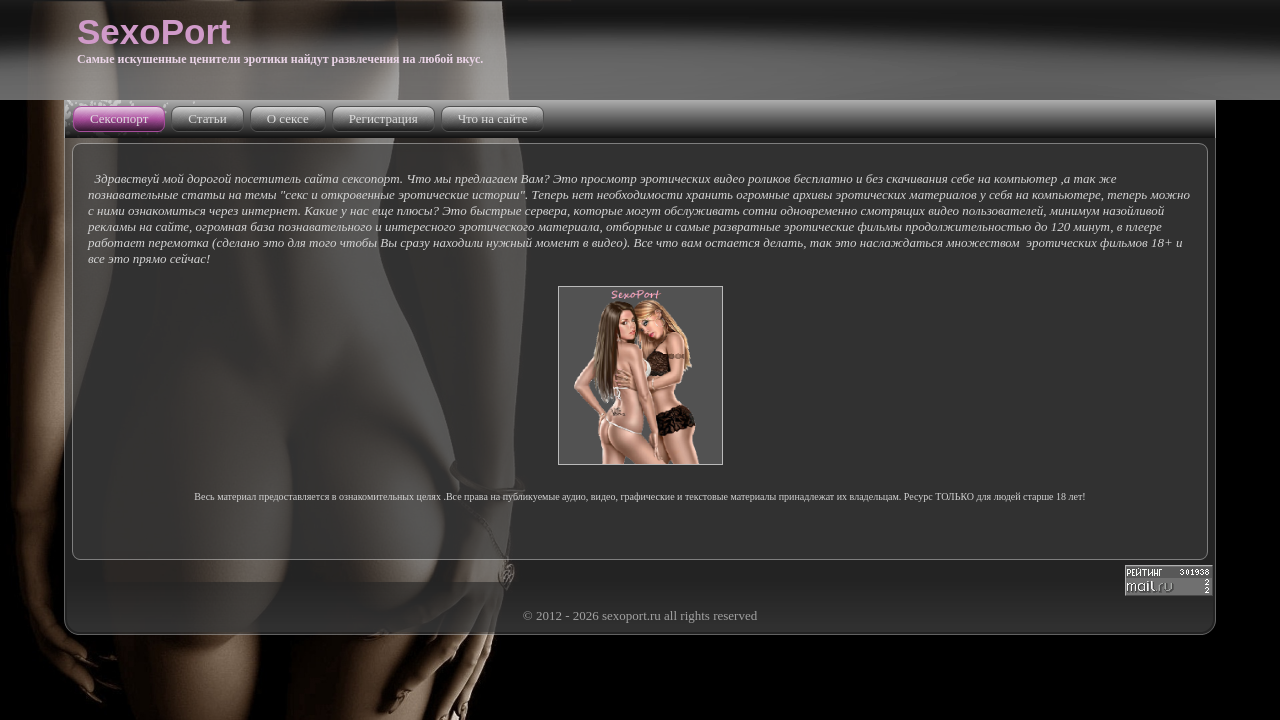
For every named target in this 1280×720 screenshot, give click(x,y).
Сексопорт (119, 118)
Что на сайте (493, 118)
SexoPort (154, 31)
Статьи (207, 118)
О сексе (288, 118)
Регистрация (383, 118)
